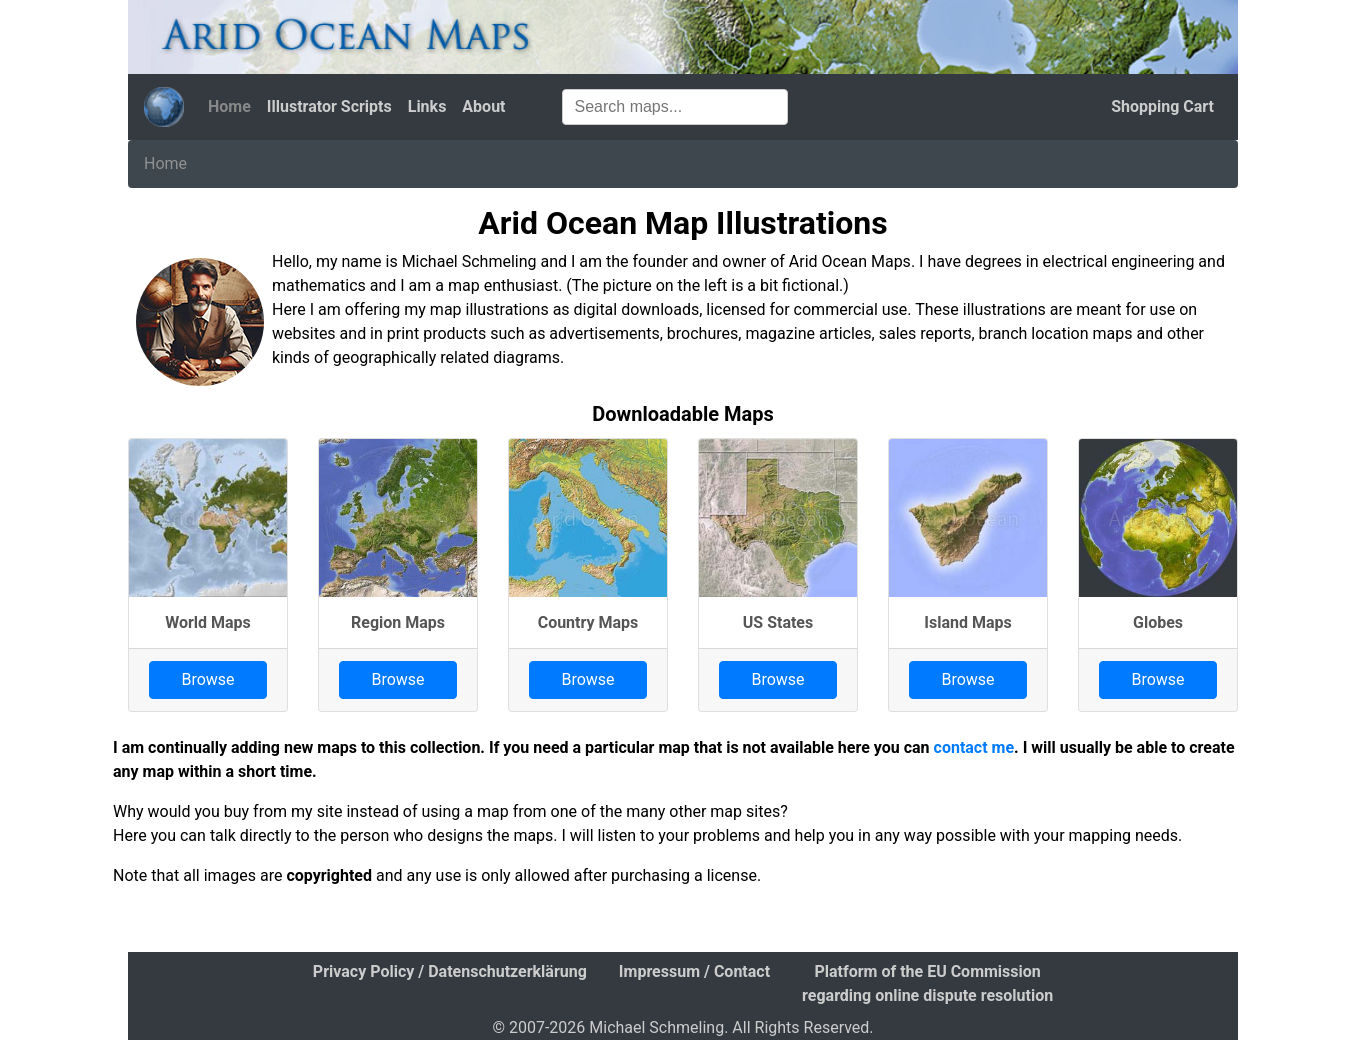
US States (778, 622)
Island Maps (967, 622)
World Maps (208, 622)
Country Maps (588, 622)
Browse (207, 679)
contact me (974, 747)
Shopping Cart (1162, 106)
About (483, 106)
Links (427, 106)
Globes (1158, 622)
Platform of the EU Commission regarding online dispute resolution (927, 983)
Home (229, 106)
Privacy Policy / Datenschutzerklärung (450, 971)
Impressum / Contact (694, 971)
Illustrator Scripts (329, 106)
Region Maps (398, 622)
